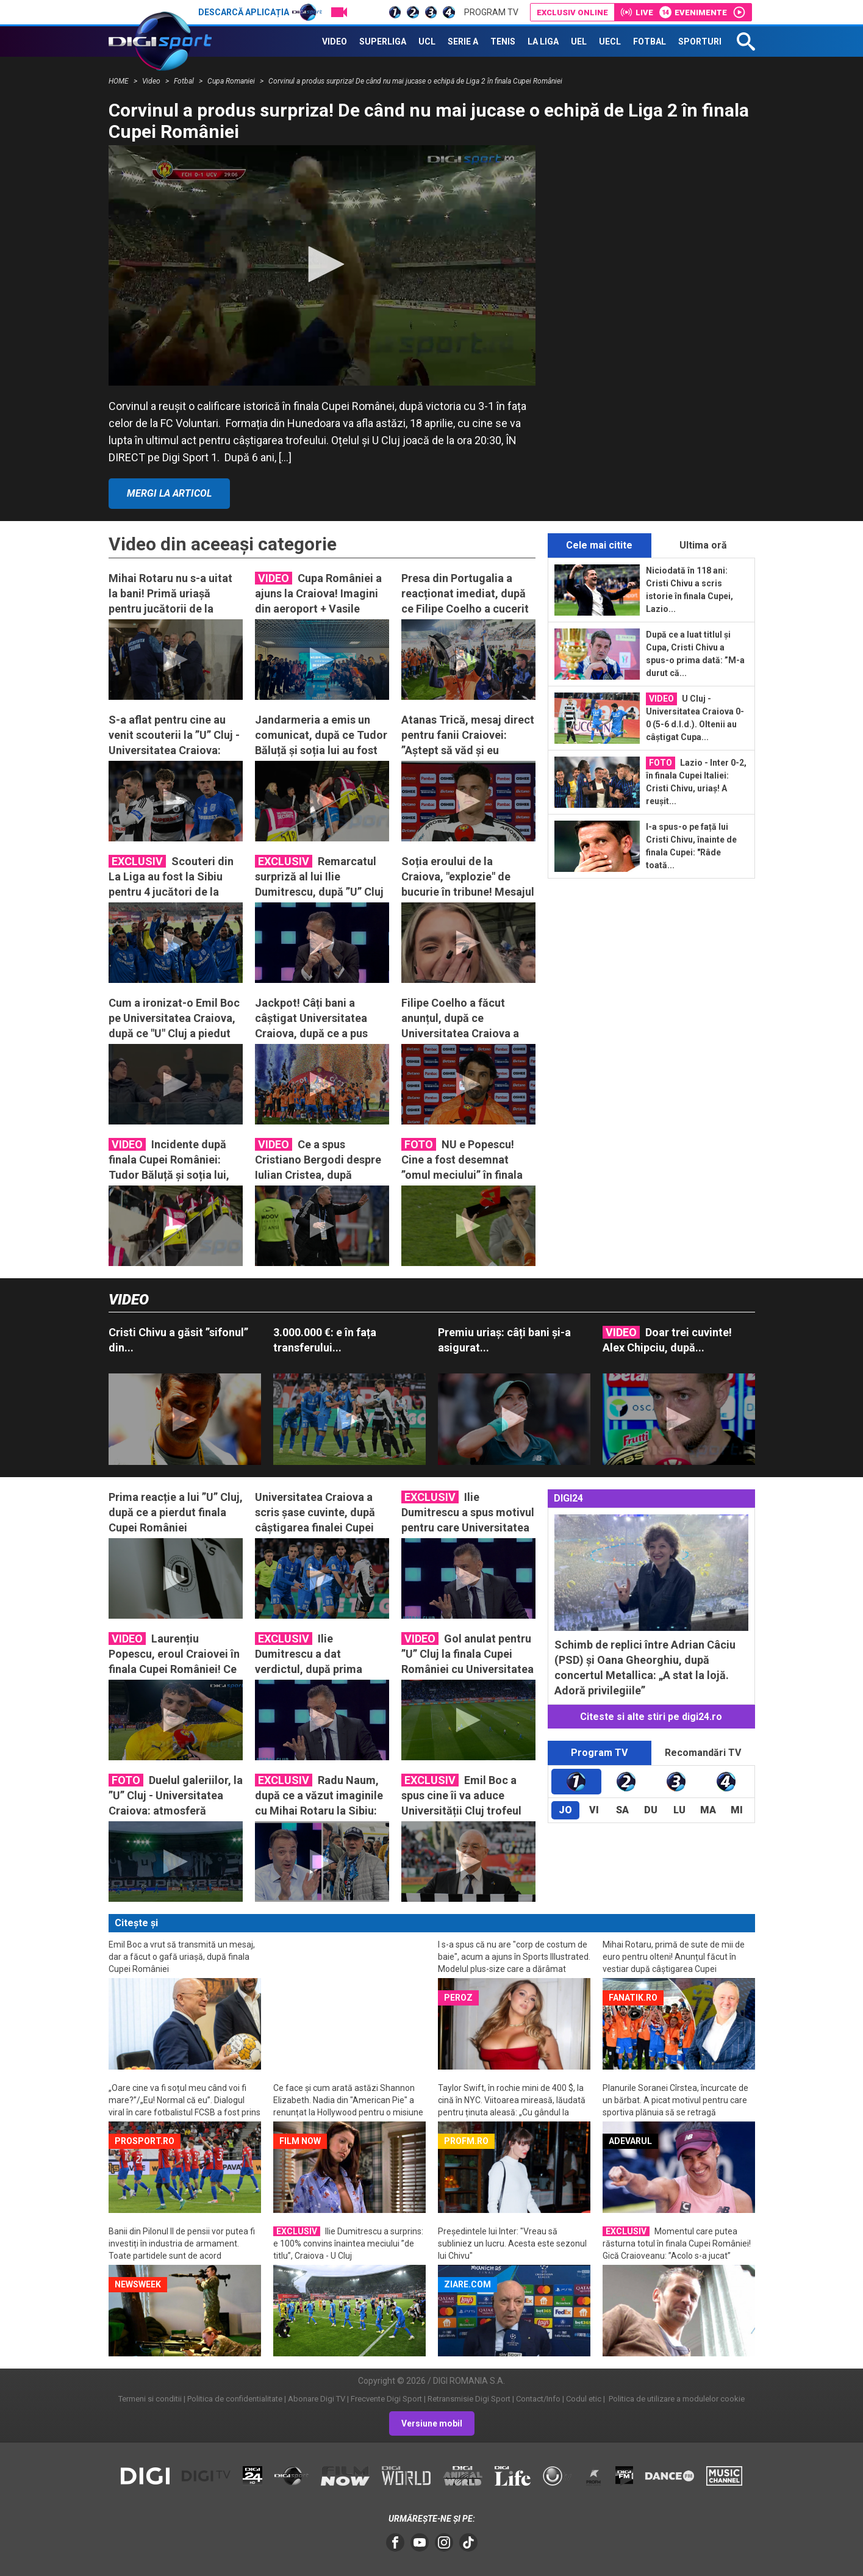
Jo (565, 1810)
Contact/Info (538, 2398)
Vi (594, 1810)
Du (650, 1810)
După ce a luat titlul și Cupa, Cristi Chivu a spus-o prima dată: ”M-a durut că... (695, 654)
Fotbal (185, 81)
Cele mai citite (599, 545)
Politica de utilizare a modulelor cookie (676, 2398)
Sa (622, 1810)
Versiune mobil (431, 2423)
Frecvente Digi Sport (386, 2398)
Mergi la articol (169, 493)
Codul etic (583, 2398)
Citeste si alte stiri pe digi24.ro (651, 1716)
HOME (120, 81)
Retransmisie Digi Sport (469, 2398)
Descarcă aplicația (260, 12)
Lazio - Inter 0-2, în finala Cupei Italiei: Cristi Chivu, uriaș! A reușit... (696, 781)
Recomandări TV (703, 1752)
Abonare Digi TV (316, 2398)
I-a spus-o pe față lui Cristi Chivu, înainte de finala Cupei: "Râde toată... (691, 846)
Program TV (491, 12)
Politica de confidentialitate (234, 2398)
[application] (322, 265)
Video (152, 81)
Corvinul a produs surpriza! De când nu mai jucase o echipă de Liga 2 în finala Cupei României (415, 81)
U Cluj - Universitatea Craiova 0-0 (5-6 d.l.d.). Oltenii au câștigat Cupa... (695, 717)
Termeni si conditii (150, 2398)
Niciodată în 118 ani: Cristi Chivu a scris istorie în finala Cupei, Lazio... (689, 590)
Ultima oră (703, 545)
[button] (322, 264)
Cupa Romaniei (232, 81)
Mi (737, 1810)
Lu (679, 1810)
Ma (708, 1810)
